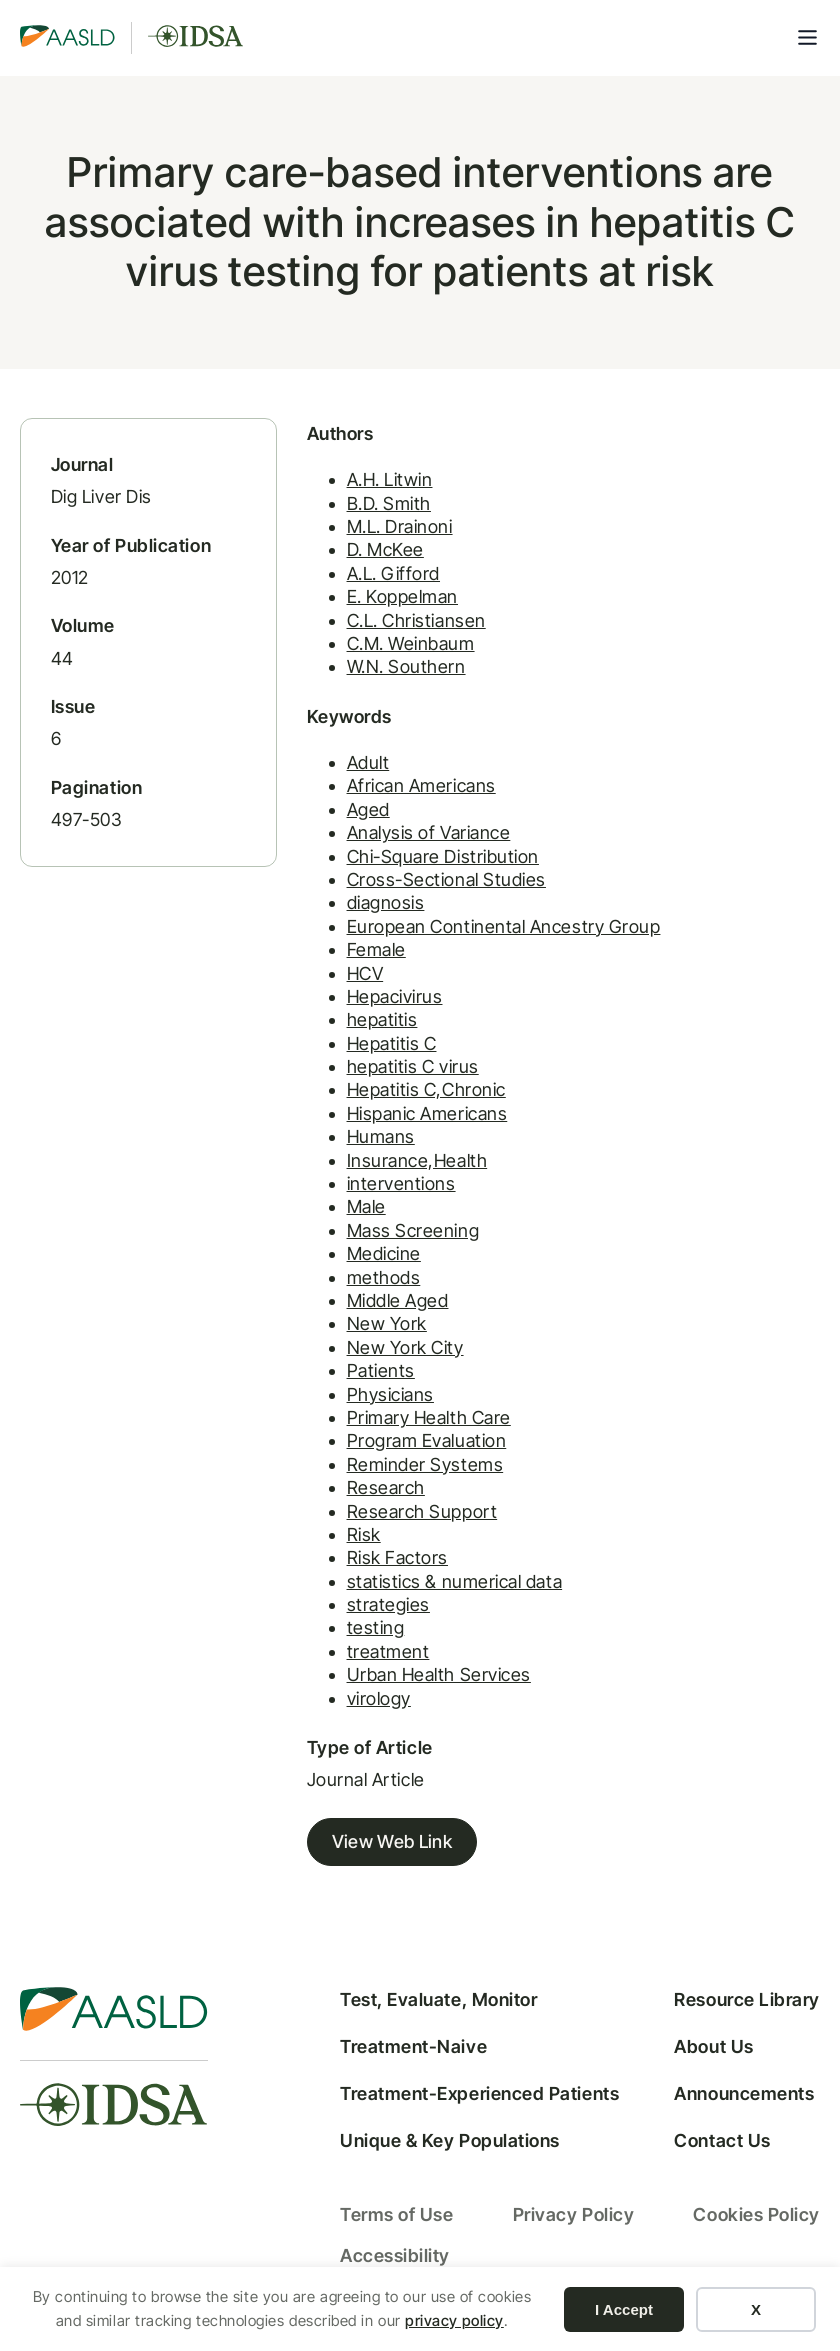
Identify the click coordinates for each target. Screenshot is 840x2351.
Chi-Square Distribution (443, 856)
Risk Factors (397, 1557)
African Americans (421, 785)
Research (386, 1487)
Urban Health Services (439, 1674)
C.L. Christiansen (416, 620)
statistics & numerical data (455, 1581)
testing (376, 1627)
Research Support (422, 1511)
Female (376, 949)
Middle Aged (398, 1300)
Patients (381, 1370)
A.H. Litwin (390, 479)
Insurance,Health (417, 1160)
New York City (405, 1347)
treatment (388, 1651)
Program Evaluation (427, 1440)
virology (379, 1698)
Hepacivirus (395, 996)
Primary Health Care (429, 1417)
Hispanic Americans (427, 1113)
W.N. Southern (406, 666)
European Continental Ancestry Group (504, 926)
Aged (368, 809)
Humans (381, 1136)
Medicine (384, 1253)
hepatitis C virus (413, 1066)
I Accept (624, 2309)
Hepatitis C (392, 1043)
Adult (368, 762)
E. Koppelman (402, 596)
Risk (364, 1534)
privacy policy (454, 2320)
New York (387, 1323)
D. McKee (385, 549)
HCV (365, 973)
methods (384, 1277)
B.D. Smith (389, 503)
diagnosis (386, 902)
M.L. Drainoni (400, 526)
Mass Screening (413, 1230)
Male (366, 1206)
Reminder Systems (425, 1464)
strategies (388, 1604)
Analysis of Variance (429, 832)
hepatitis (382, 1019)
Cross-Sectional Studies (446, 879)
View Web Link (392, 1841)
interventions (401, 1183)
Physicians (390, 1394)
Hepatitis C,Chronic (426, 1089)
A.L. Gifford (393, 573)
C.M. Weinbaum (411, 643)
